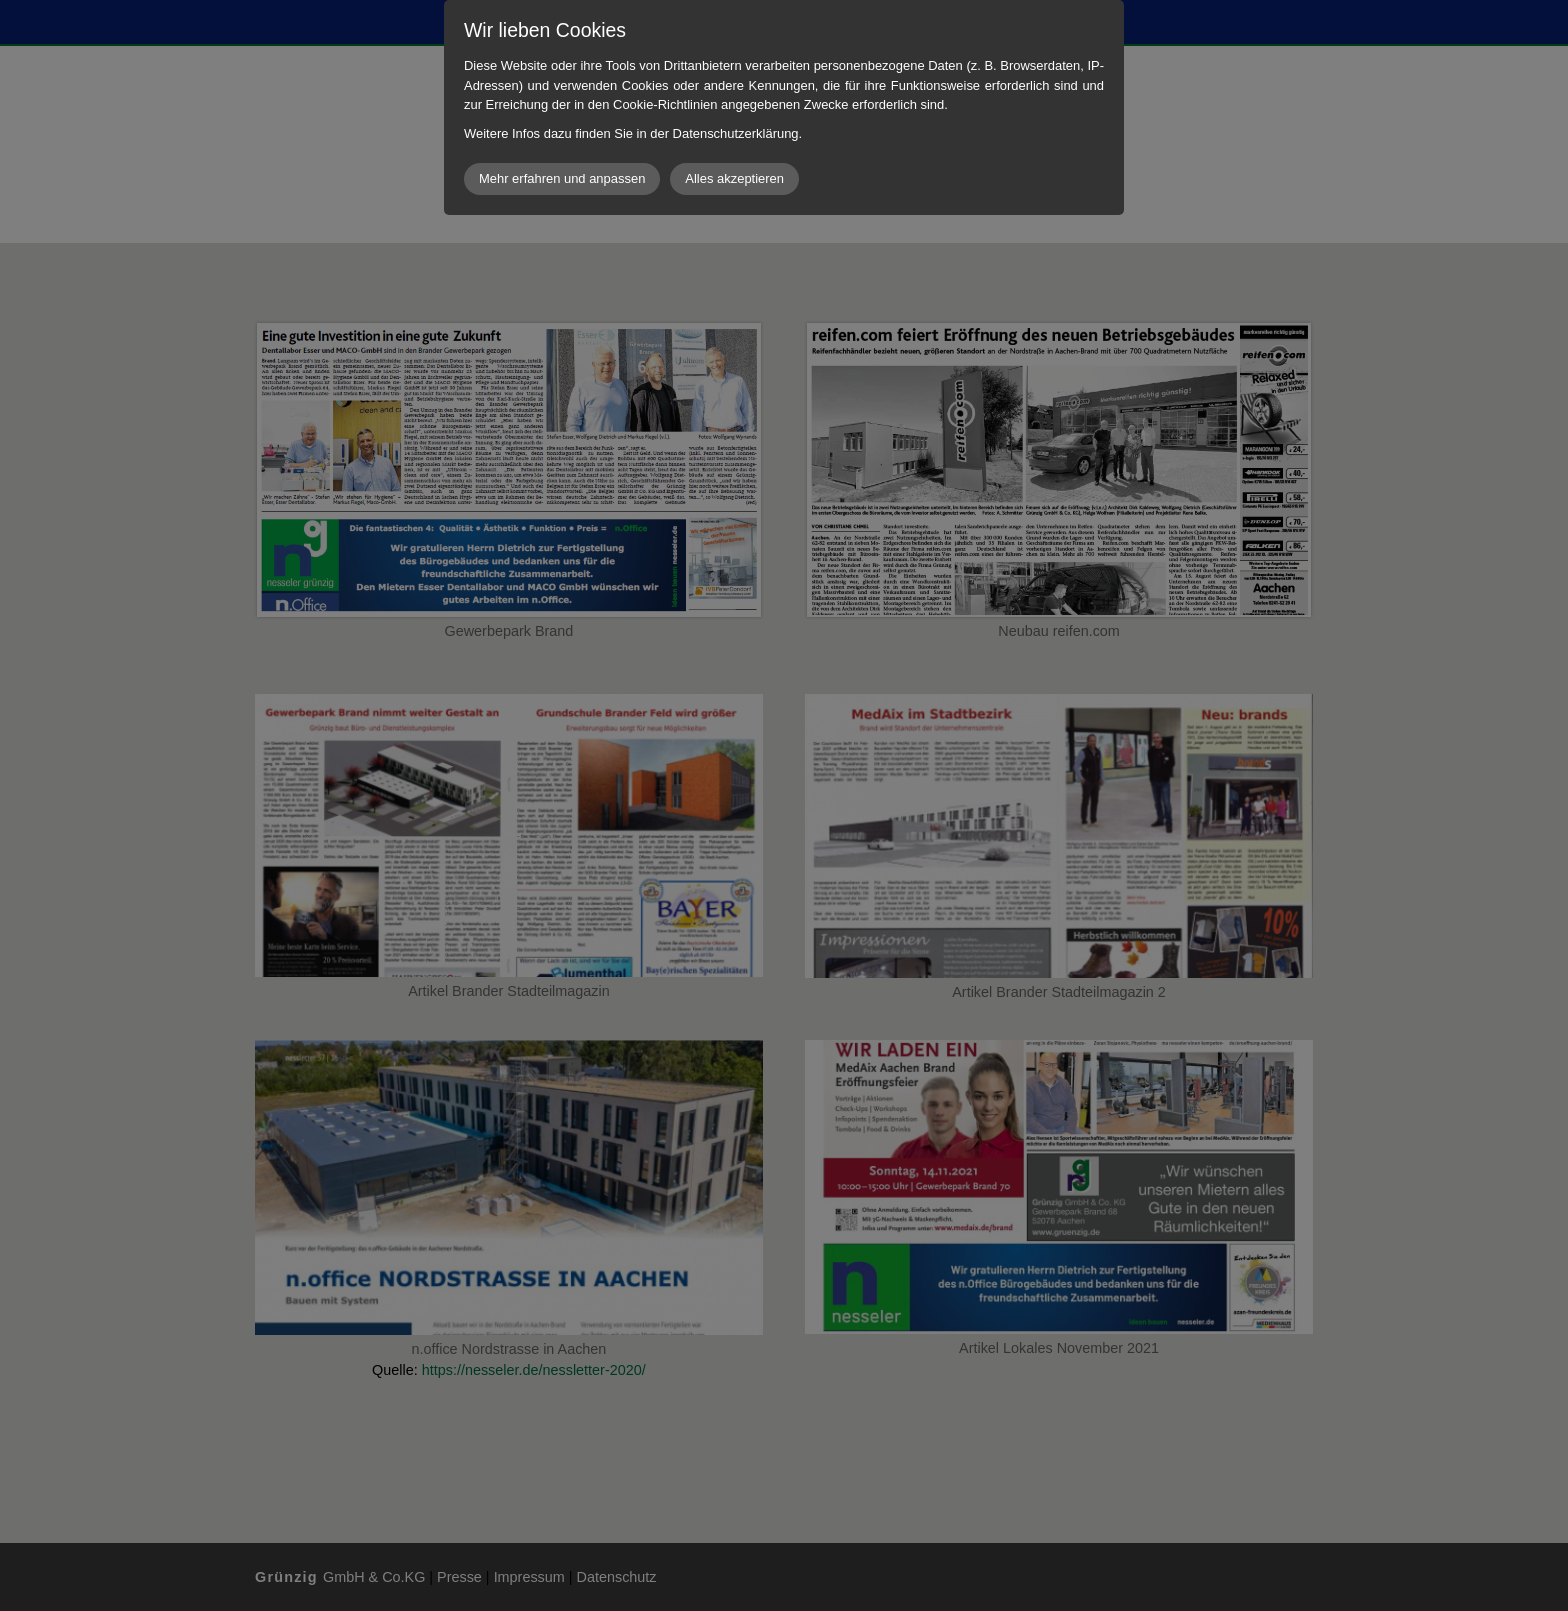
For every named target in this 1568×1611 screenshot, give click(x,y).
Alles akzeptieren (734, 178)
